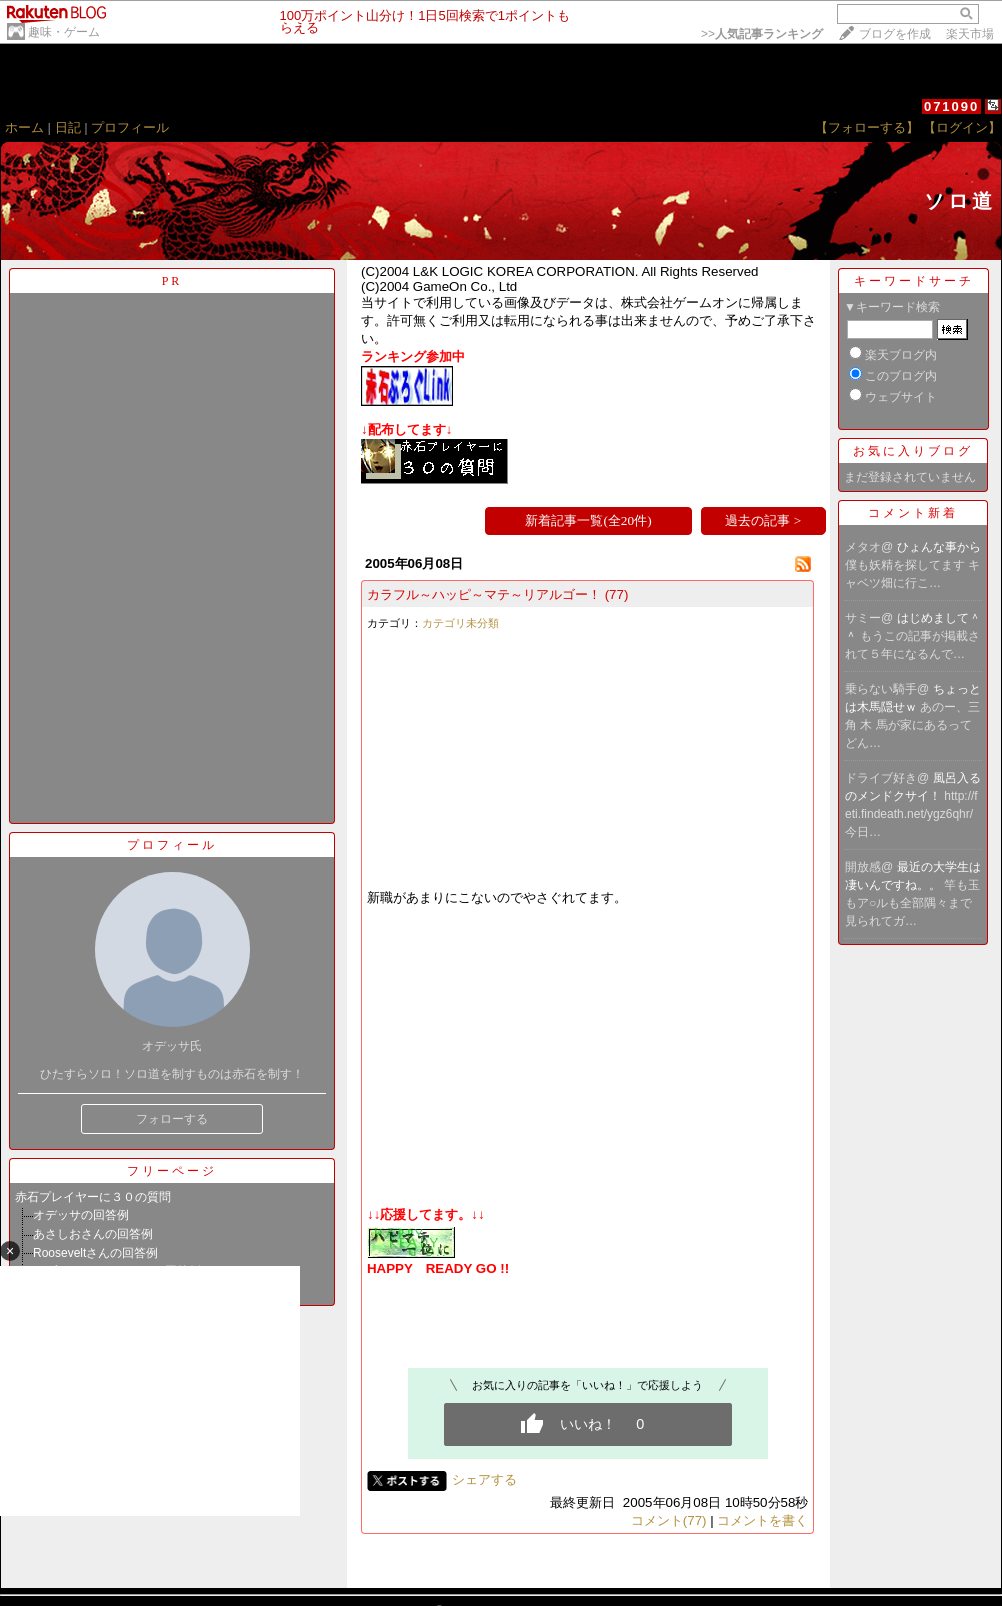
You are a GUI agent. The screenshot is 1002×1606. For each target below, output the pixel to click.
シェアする (484, 1479)
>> (762, 34)
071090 (951, 106)
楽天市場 (970, 34)
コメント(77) (669, 1520)
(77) (617, 594)
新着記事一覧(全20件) (588, 520)
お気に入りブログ (913, 451)
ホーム (24, 127)
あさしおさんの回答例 (93, 1234)
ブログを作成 (895, 34)
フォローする (172, 1119)
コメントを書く (762, 1520)
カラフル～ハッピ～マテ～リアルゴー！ (484, 594)
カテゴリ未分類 (460, 623)
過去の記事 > (763, 520)
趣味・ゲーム (64, 32)
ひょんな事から (939, 547)
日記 (68, 127)
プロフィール (130, 127)
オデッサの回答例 (81, 1215)
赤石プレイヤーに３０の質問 (93, 1197)
